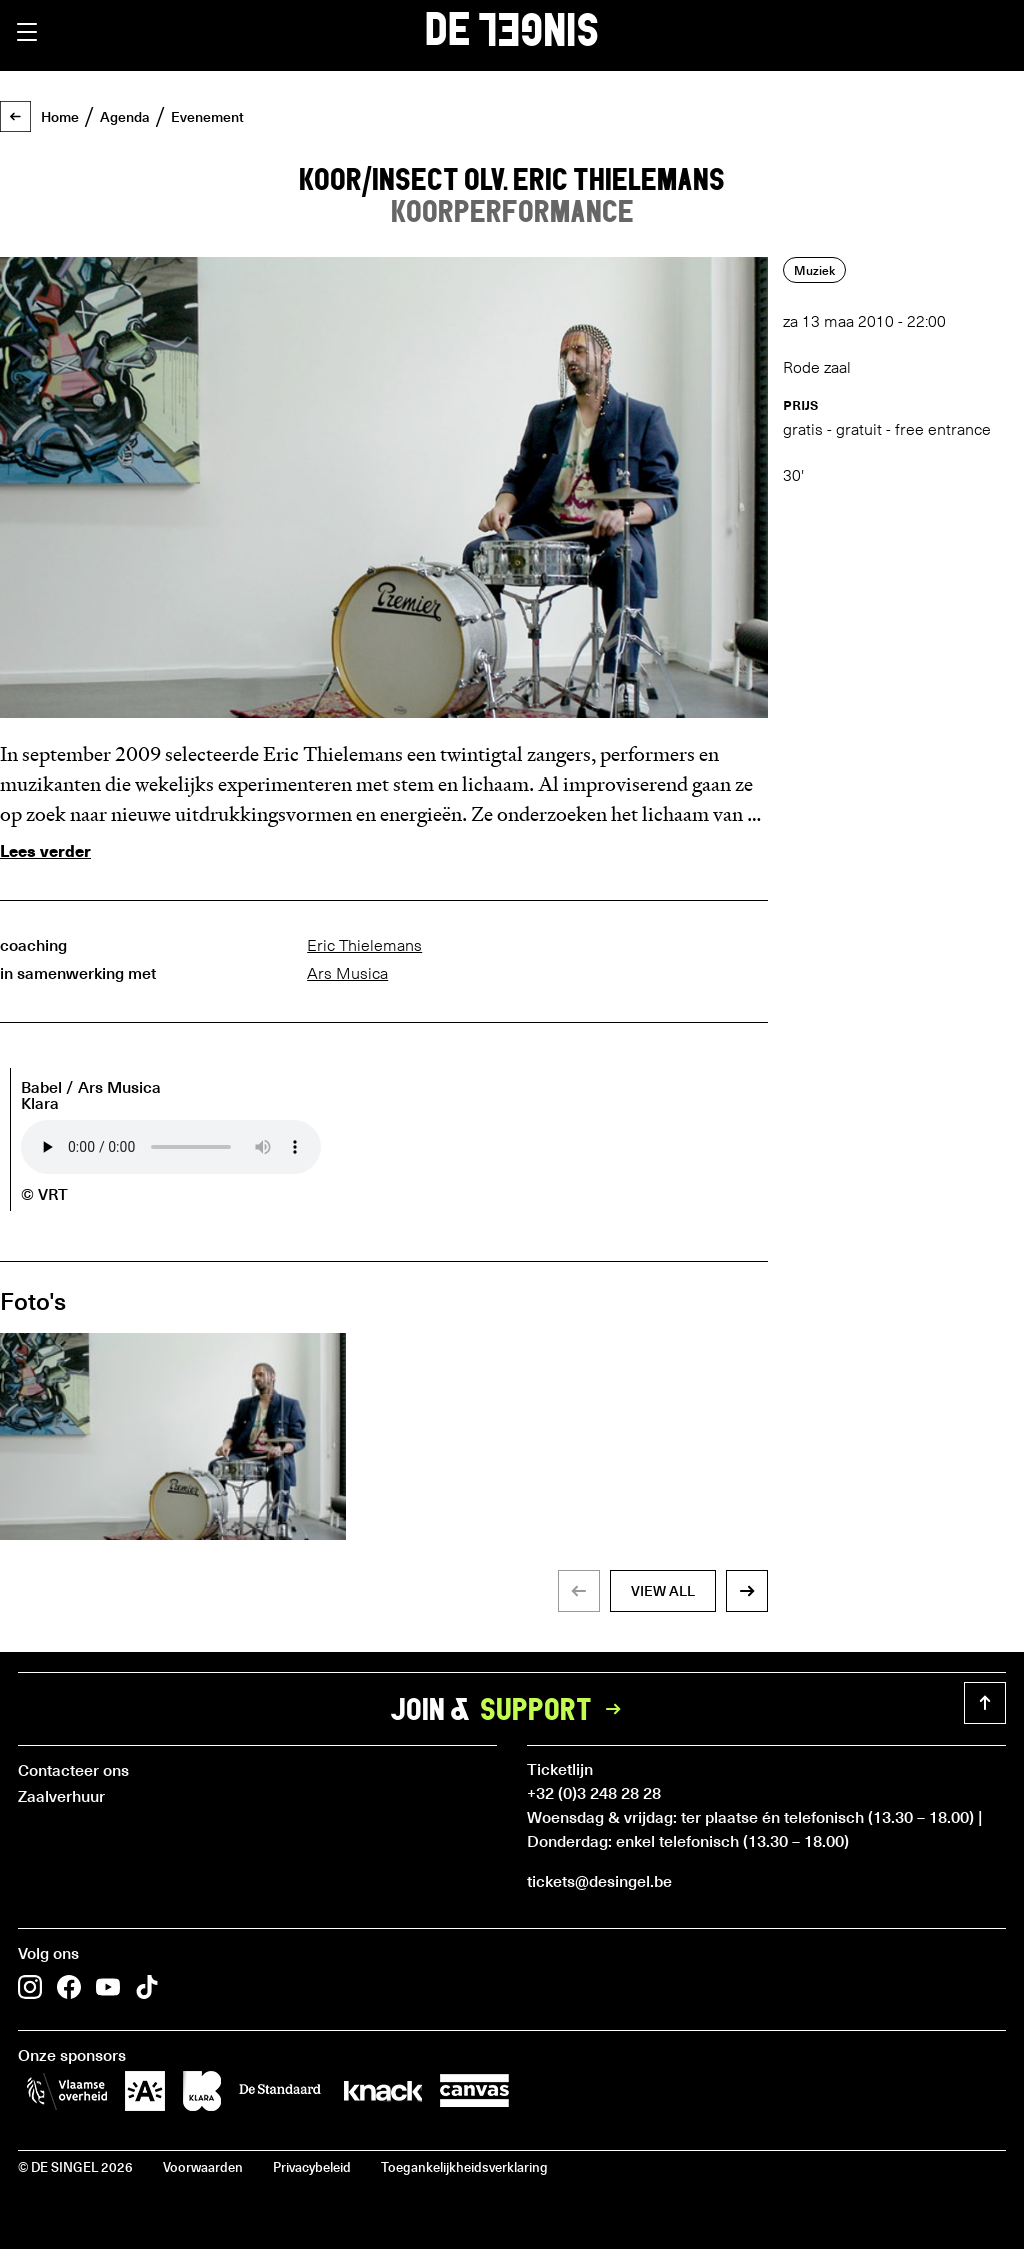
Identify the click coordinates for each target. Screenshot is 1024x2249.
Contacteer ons (73, 1769)
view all (663, 1590)
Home (60, 117)
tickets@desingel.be (599, 1880)
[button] (27, 32)
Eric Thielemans (364, 945)
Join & (512, 1709)
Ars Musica (347, 973)
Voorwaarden (203, 2166)
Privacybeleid (312, 2166)
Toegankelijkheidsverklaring (464, 2166)
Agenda (125, 117)
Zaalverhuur (61, 1795)
